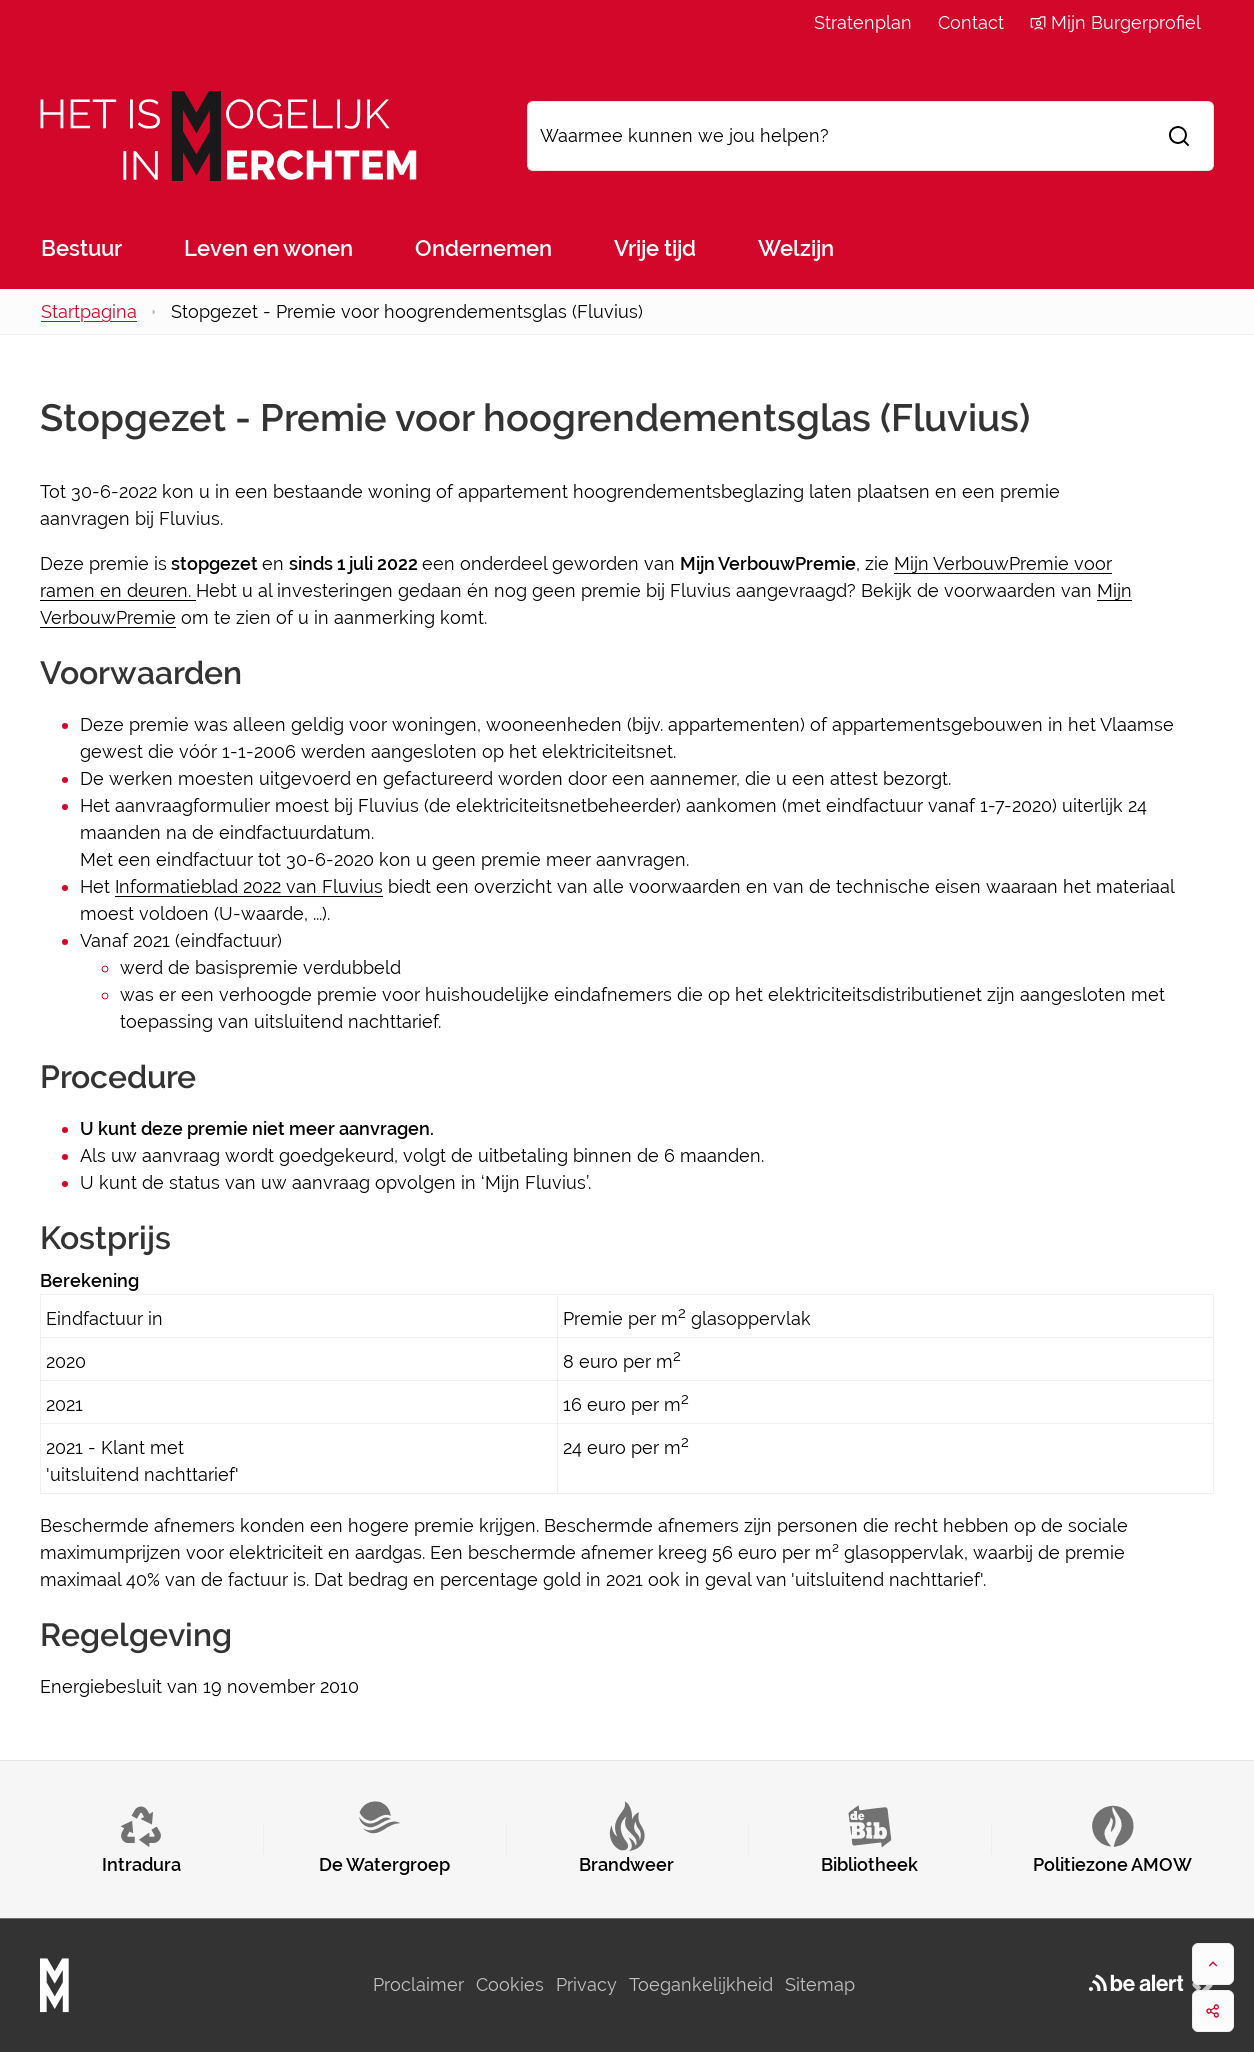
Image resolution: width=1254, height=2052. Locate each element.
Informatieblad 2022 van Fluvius (249, 886)
